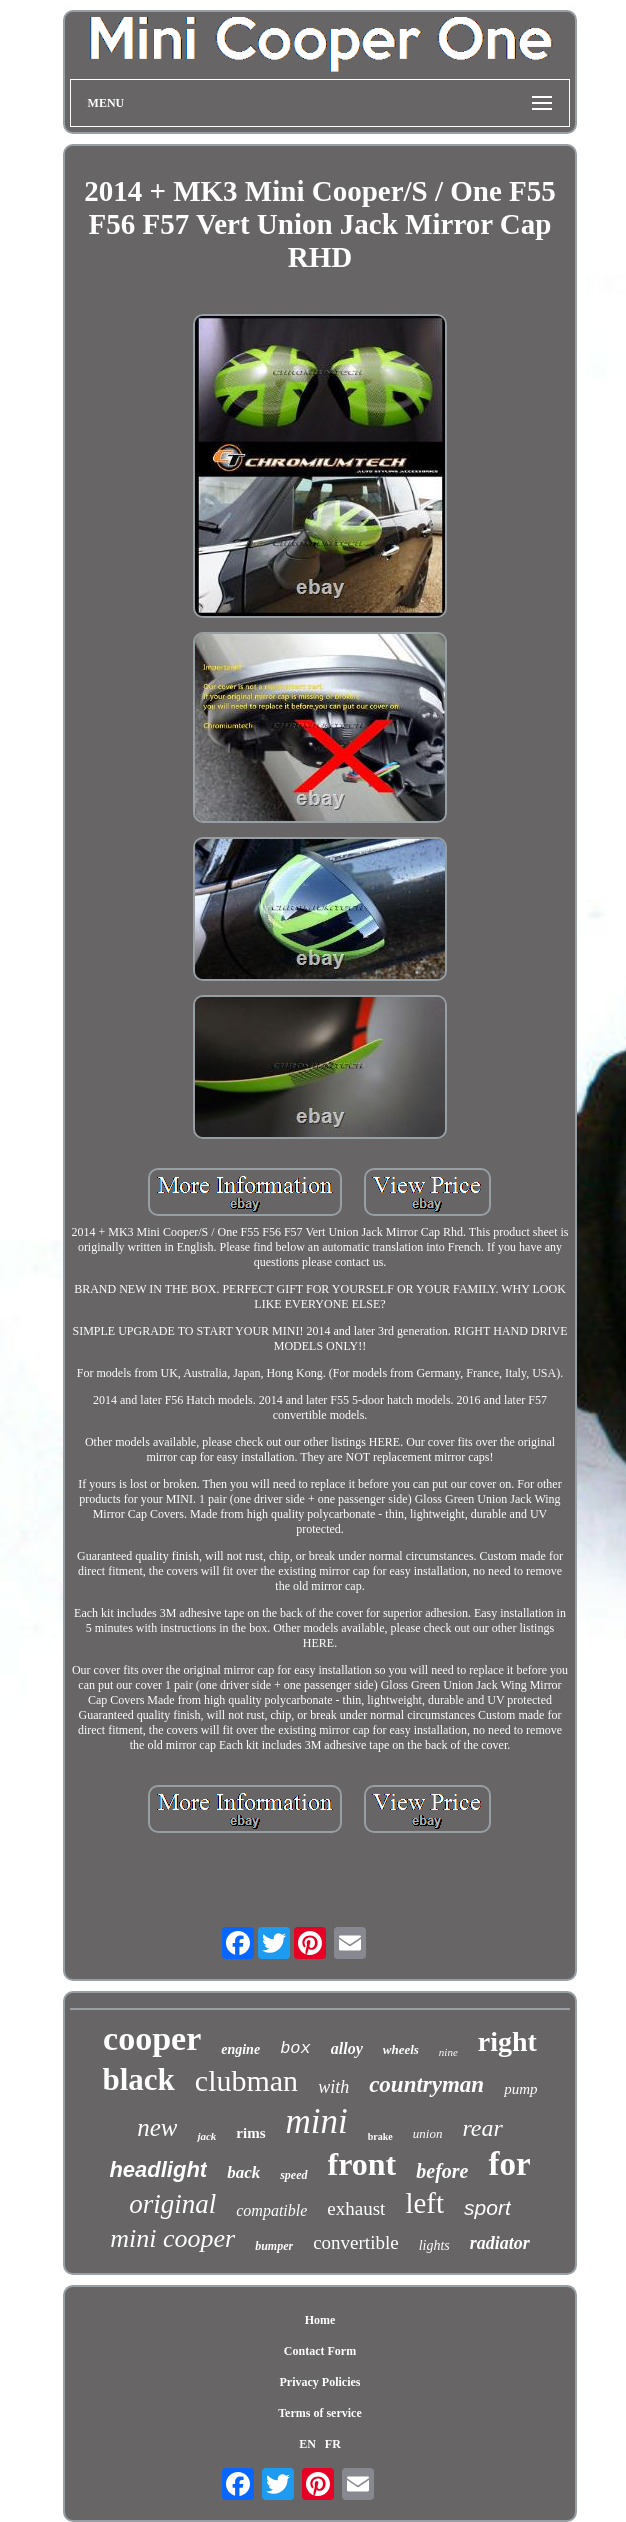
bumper (274, 2246)
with (333, 2087)
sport (487, 2207)
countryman (426, 2084)
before (442, 2171)
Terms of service (320, 2413)
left (424, 2203)
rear (482, 2128)
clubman (246, 2080)
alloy (347, 2048)
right (507, 2041)
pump (520, 2089)
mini (317, 2121)
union (428, 2133)
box (295, 2048)
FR (333, 2444)
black (138, 2079)
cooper (152, 2038)
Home (320, 2320)
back (243, 2172)
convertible (355, 2242)
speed (293, 2175)
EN (307, 2444)
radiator (500, 2243)
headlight (158, 2169)
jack (206, 2136)
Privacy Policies (319, 2382)
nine (448, 2052)
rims (250, 2133)
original (172, 2204)
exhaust (356, 2208)
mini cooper (172, 2238)
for (509, 2164)
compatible (271, 2210)
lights (434, 2245)
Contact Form (320, 2351)
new (157, 2127)
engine (240, 2049)
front (362, 2164)
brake (380, 2136)
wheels (401, 2049)
